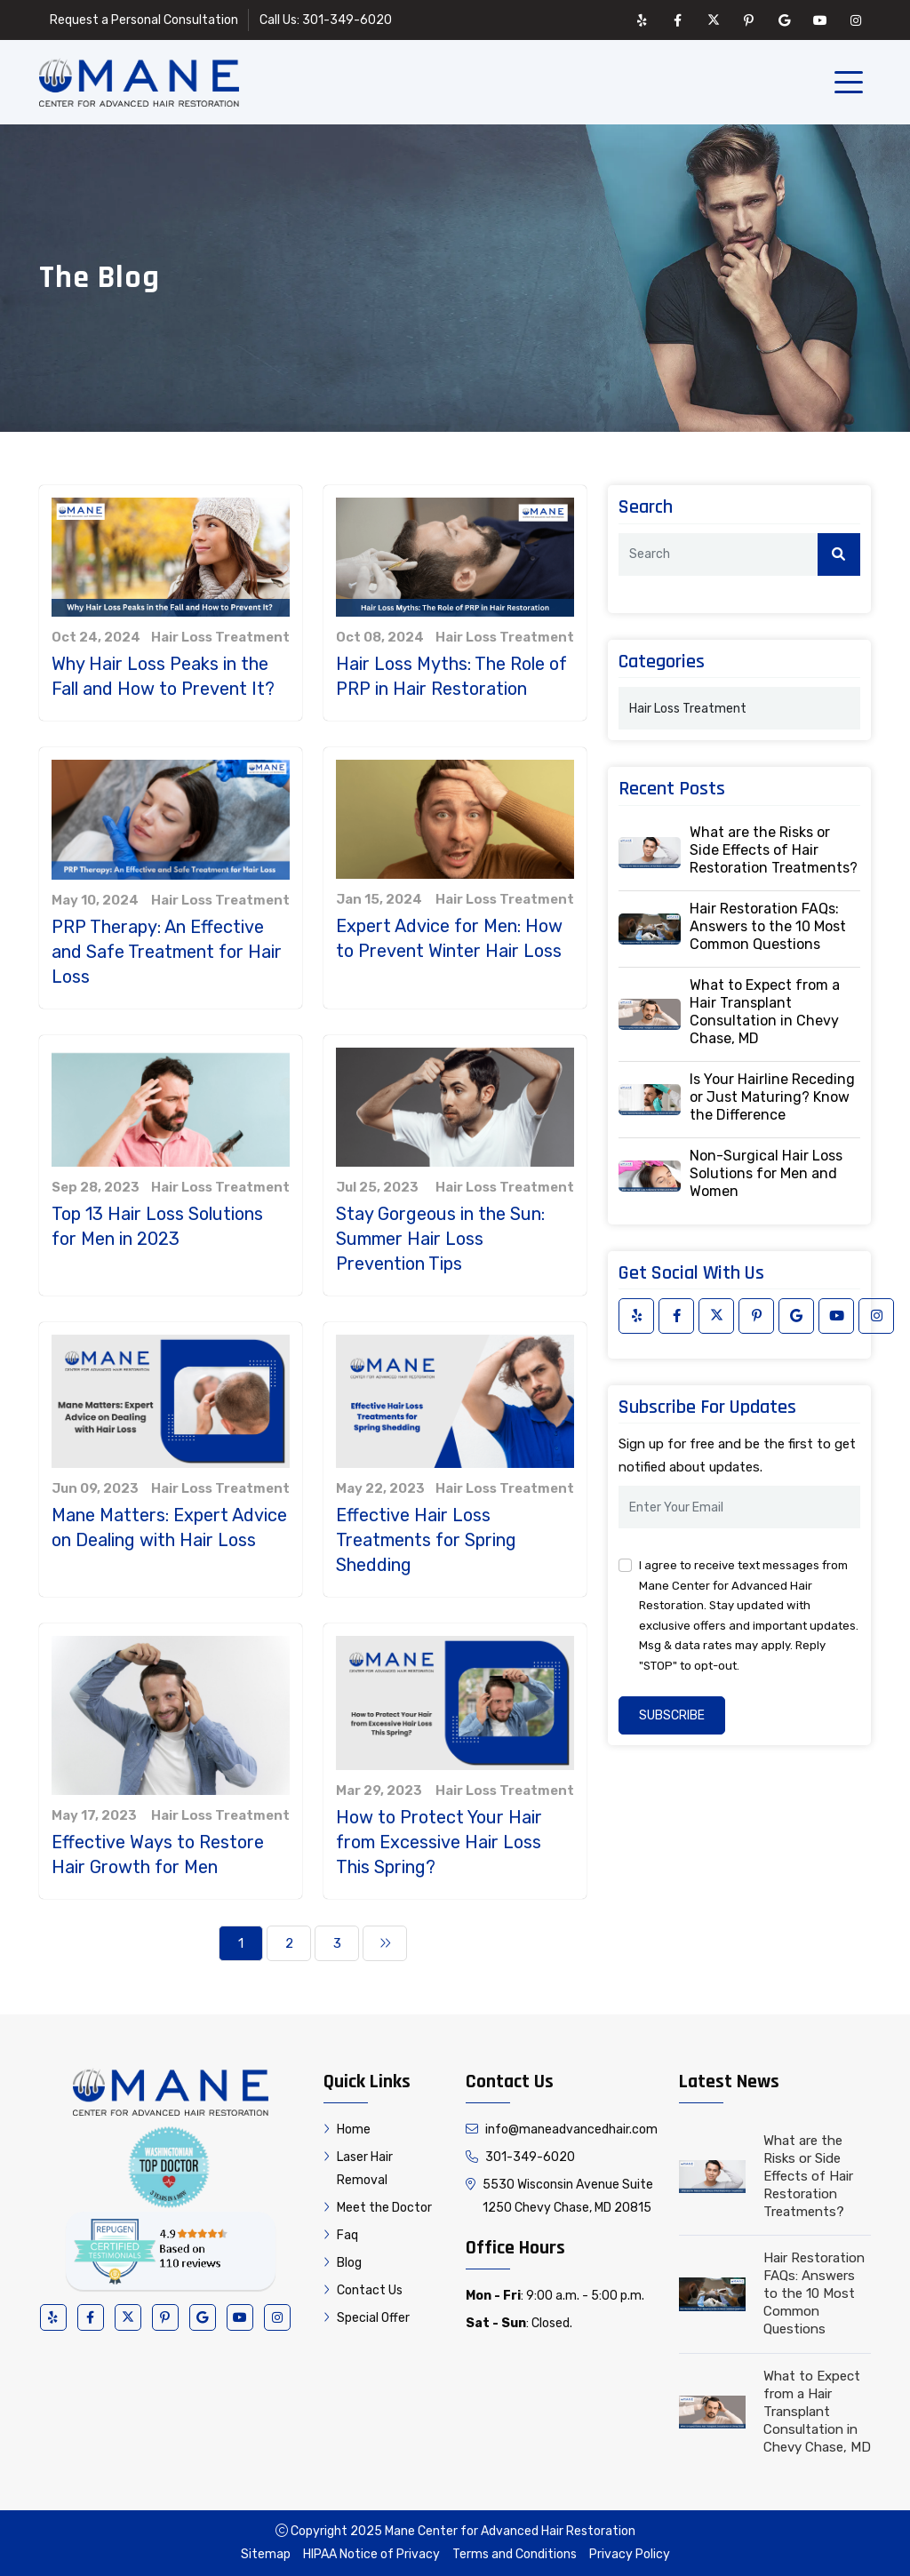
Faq (340, 2235)
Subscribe (672, 1715)
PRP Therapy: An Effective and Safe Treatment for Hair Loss (167, 951)
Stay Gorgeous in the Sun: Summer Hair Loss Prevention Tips (440, 1238)
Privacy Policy (629, 2554)
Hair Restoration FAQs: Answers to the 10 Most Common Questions (768, 926)
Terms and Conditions (514, 2554)
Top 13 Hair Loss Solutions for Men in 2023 (157, 1226)
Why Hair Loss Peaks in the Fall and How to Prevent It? (163, 676)
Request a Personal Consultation (144, 20)
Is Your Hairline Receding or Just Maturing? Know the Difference (772, 1097)
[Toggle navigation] (852, 82)
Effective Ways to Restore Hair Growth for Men (158, 1854)
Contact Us (363, 2290)
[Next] (385, 1943)
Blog (342, 2262)
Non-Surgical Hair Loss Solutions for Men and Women (766, 1173)
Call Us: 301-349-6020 (325, 20)
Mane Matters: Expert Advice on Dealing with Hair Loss (169, 1527)
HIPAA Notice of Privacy (371, 2554)
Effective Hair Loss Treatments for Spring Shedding (426, 1539)
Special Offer (366, 2317)
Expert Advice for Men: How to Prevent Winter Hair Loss (449, 938)
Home (347, 2129)
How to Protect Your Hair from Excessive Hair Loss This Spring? (439, 1842)
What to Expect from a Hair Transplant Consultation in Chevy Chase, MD (765, 1012)
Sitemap (266, 2554)
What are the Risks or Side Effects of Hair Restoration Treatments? (774, 850)
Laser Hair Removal (358, 2168)
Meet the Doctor (377, 2207)
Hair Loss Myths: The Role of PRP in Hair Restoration (451, 676)
